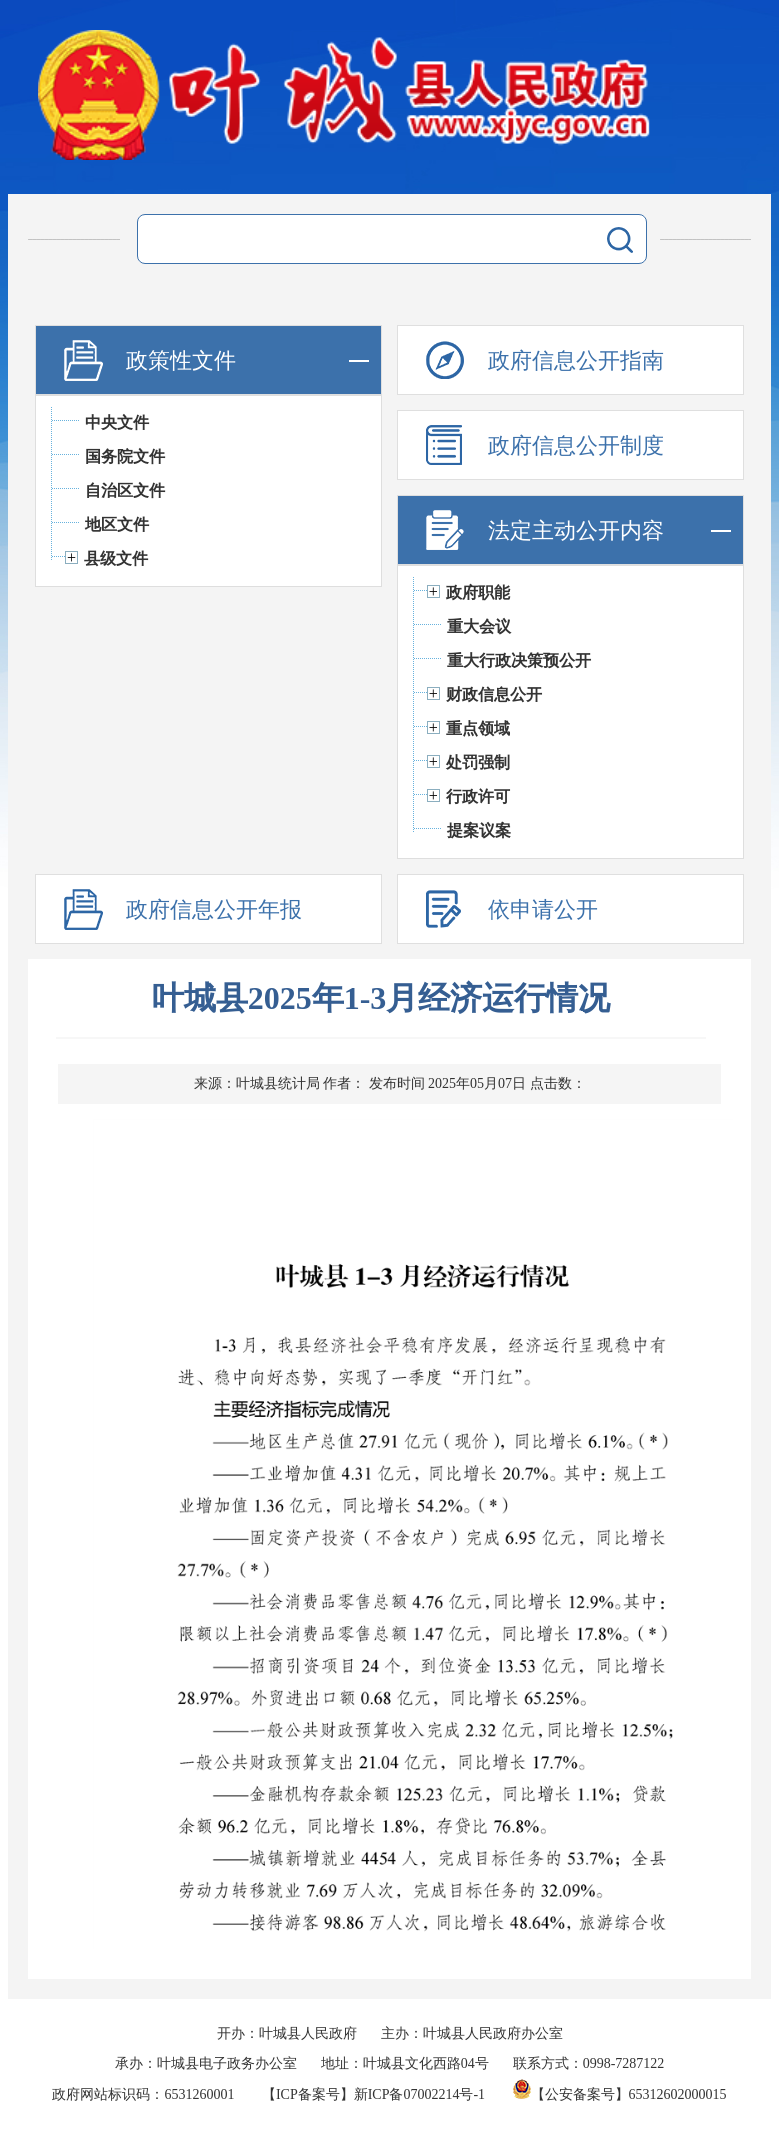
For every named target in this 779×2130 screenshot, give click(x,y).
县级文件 (116, 558)
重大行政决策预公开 (519, 660)
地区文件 (117, 524)
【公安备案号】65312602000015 (620, 2094)
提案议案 (479, 830)
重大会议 (479, 626)
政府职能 (478, 592)
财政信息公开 (494, 694)
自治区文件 (125, 490)
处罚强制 (478, 762)
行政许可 (478, 796)
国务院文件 (125, 456)
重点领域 (478, 728)
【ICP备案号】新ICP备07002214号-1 (373, 2094)
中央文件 (117, 422)
